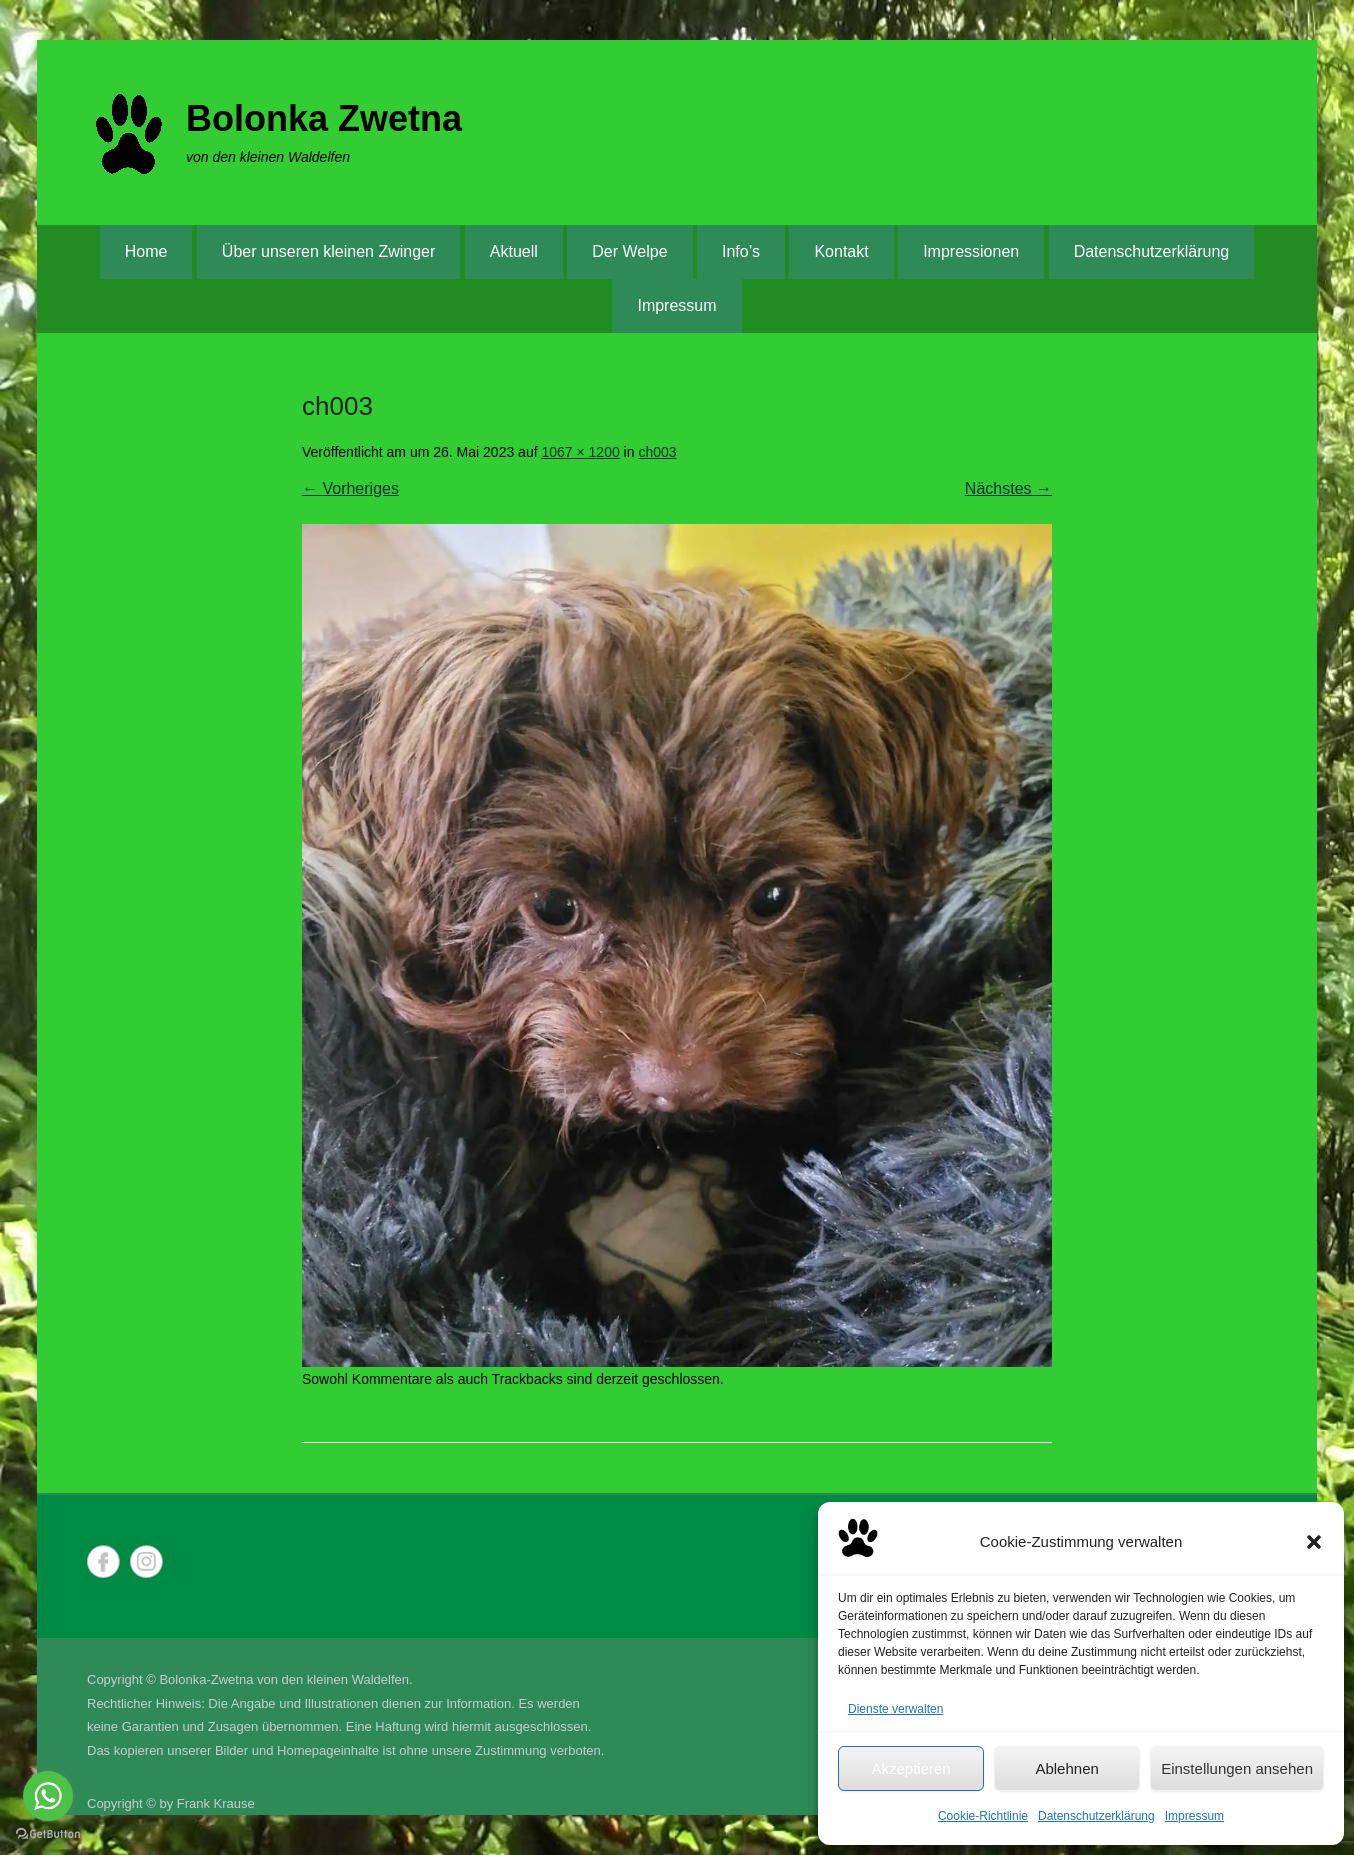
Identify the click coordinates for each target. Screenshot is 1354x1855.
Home (146, 251)
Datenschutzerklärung (1096, 1816)
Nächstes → (1008, 488)
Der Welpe (629, 251)
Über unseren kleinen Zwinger (328, 251)
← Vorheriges (350, 488)
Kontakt (841, 251)
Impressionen (971, 251)
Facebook (103, 1561)
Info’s (741, 251)
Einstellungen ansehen (1237, 1768)
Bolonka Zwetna (324, 118)
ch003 (657, 452)
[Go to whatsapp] (48, 1796)
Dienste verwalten (895, 1709)
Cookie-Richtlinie (983, 1816)
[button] (1314, 1542)
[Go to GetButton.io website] (48, 1834)
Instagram (146, 1561)
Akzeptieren (910, 1768)
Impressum (1194, 1816)
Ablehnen (1066, 1768)
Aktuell (514, 251)
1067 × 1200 (580, 452)
